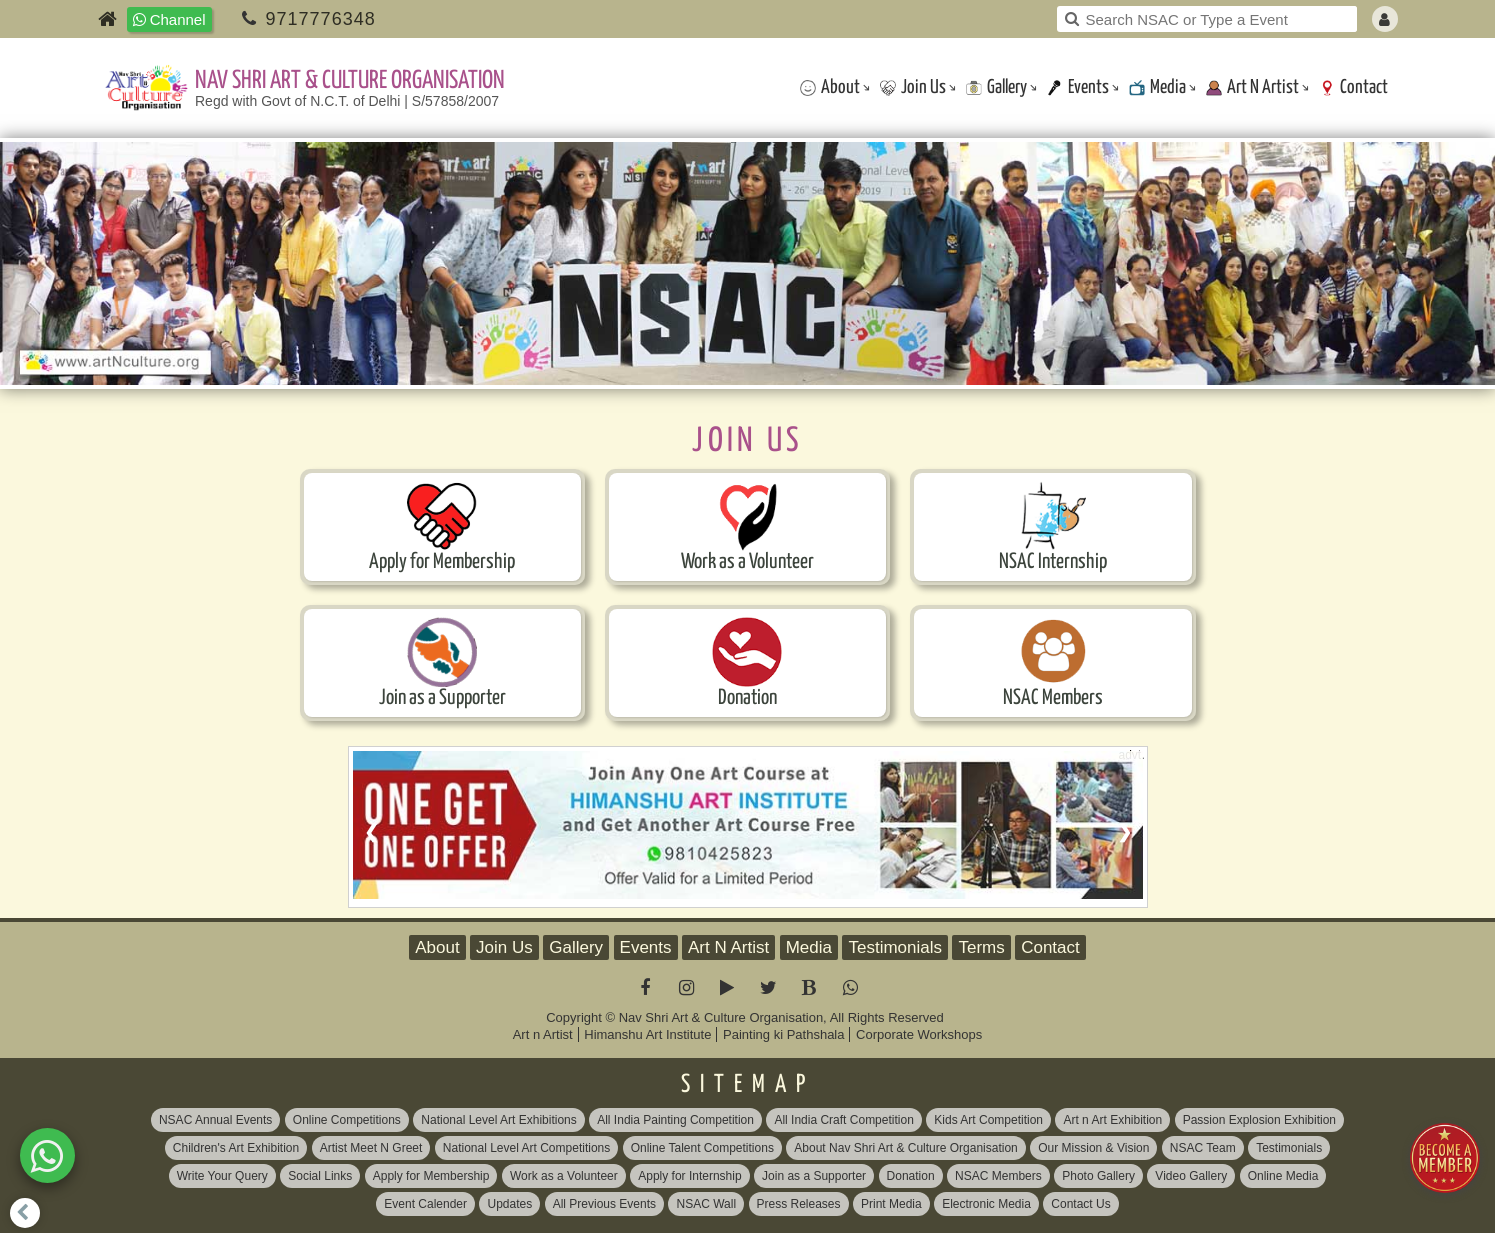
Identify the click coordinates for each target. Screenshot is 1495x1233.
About (830, 87)
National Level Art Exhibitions (498, 1120)
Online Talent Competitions (702, 1148)
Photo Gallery (1098, 1176)
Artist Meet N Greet (371, 1148)
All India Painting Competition (675, 1120)
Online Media (1283, 1176)
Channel (169, 19)
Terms (981, 947)
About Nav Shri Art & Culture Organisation (905, 1148)
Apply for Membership (431, 1176)
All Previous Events (604, 1204)
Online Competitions (347, 1120)
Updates (509, 1204)
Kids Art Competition (988, 1120)
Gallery (996, 87)
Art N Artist (1252, 87)
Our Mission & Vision (1093, 1148)
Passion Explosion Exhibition (1259, 1120)
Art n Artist (543, 1034)
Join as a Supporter (814, 1176)
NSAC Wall (706, 1204)
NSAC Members (998, 1176)
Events (1078, 87)
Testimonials (895, 947)
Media (1157, 87)
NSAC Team (1203, 1148)
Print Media (891, 1204)
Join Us (913, 87)
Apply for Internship (689, 1176)
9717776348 (321, 19)
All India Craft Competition (843, 1120)
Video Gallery (1191, 1176)
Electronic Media (986, 1204)
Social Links (320, 1176)
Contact (1353, 87)
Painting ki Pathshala (783, 1034)
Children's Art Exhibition (236, 1148)
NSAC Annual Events (215, 1120)
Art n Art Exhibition (1112, 1120)
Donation (911, 1176)
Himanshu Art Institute (647, 1034)
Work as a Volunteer (564, 1176)
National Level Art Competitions (526, 1148)
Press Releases (799, 1204)
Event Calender (425, 1204)
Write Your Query (222, 1176)
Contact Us (1080, 1204)
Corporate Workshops (919, 1034)
